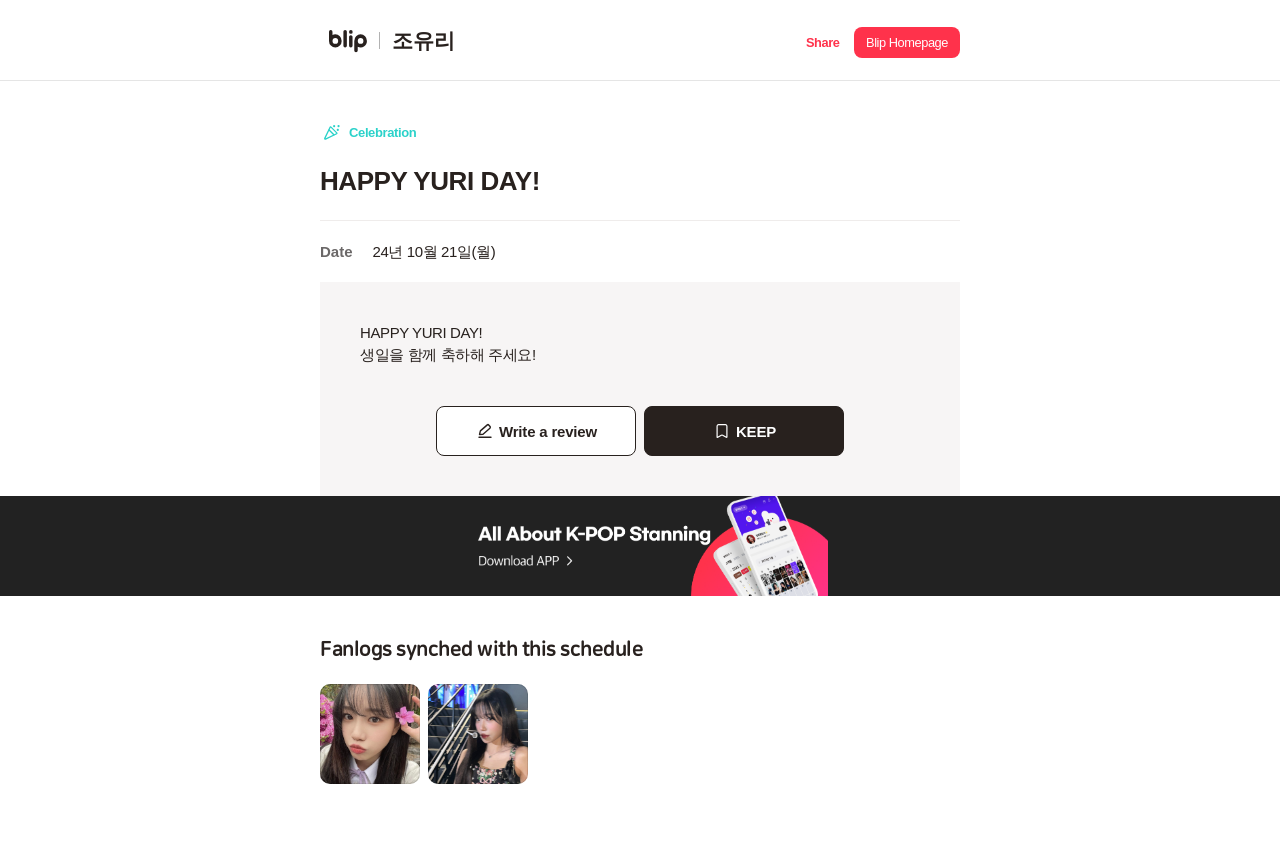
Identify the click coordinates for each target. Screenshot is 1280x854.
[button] (822, 40)
